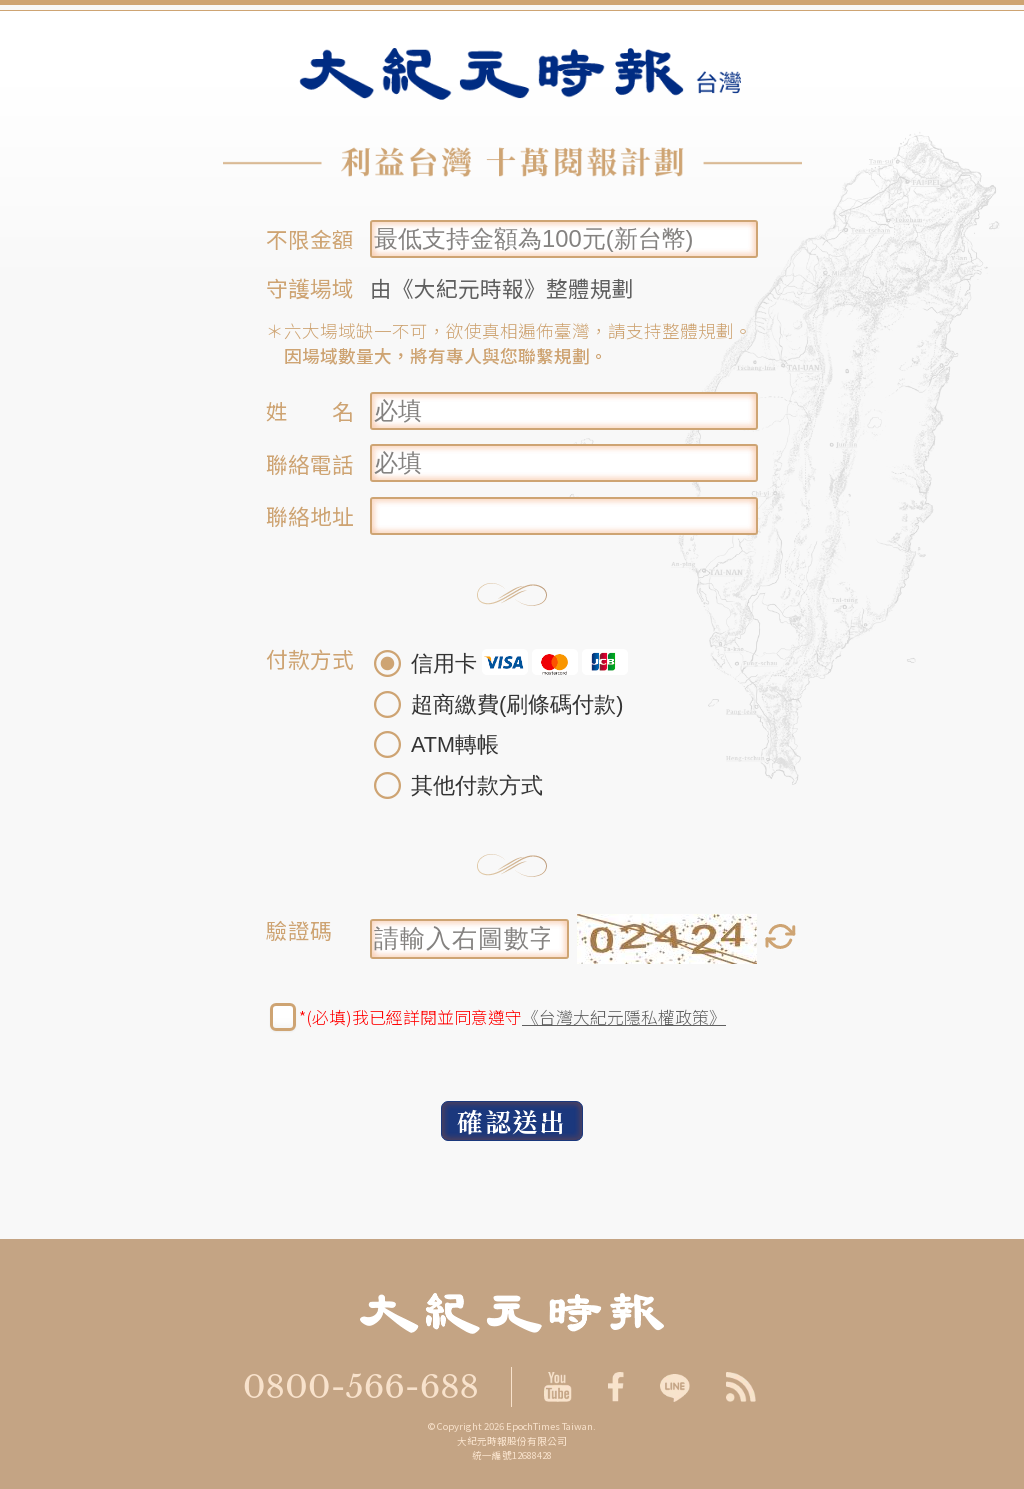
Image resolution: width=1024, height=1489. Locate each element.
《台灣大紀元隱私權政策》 (624, 1017)
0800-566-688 (361, 1387)
